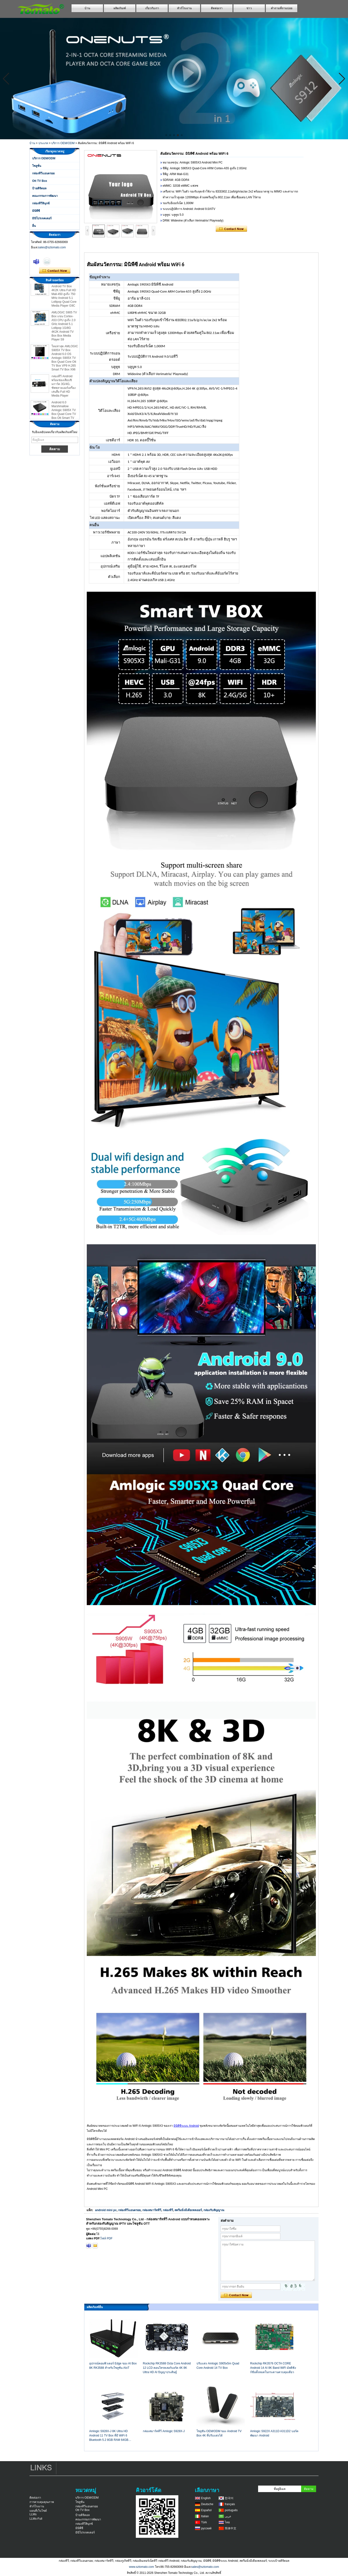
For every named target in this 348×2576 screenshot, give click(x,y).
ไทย (227, 2522)
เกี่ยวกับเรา (152, 8)
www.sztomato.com (141, 2567)
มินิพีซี (36, 211)
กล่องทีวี (168, 2210)
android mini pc (105, 2210)
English (205, 2498)
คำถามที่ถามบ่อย (281, 8)
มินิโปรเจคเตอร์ (41, 218)
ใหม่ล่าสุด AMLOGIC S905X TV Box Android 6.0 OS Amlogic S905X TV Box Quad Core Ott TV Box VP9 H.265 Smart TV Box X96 (64, 360)
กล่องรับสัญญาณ (213, 2210)
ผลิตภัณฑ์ (120, 8)
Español (206, 2510)
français (230, 2504)
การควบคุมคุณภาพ (41, 2502)
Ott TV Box (39, 181)
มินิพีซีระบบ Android (186, 2125)
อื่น (34, 226)
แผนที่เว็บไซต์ (38, 2510)
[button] (166, 135)
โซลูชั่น (36, 166)
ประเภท (43, 143)
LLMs (32, 2514)
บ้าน (87, 8)
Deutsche (207, 2504)
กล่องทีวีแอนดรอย (43, 173)
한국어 (229, 2498)
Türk (204, 2522)
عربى (228, 2516)
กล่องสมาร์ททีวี (151, 2210)
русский (206, 2528)
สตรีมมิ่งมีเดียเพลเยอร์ (188, 2210)
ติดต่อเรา (217, 8)
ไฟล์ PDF (106, 2238)
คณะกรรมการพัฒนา (45, 196)
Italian (205, 2516)
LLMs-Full (35, 2518)
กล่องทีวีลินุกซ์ (41, 203)
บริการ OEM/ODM (62, 143)
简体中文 (230, 2528)
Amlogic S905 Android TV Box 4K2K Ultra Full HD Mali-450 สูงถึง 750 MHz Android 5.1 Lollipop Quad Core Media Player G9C (63, 296)
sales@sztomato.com (52, 247)
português (231, 2510)
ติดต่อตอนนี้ (54, 271)
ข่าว (249, 8)
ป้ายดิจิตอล (39, 188)
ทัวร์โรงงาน (184, 8)
